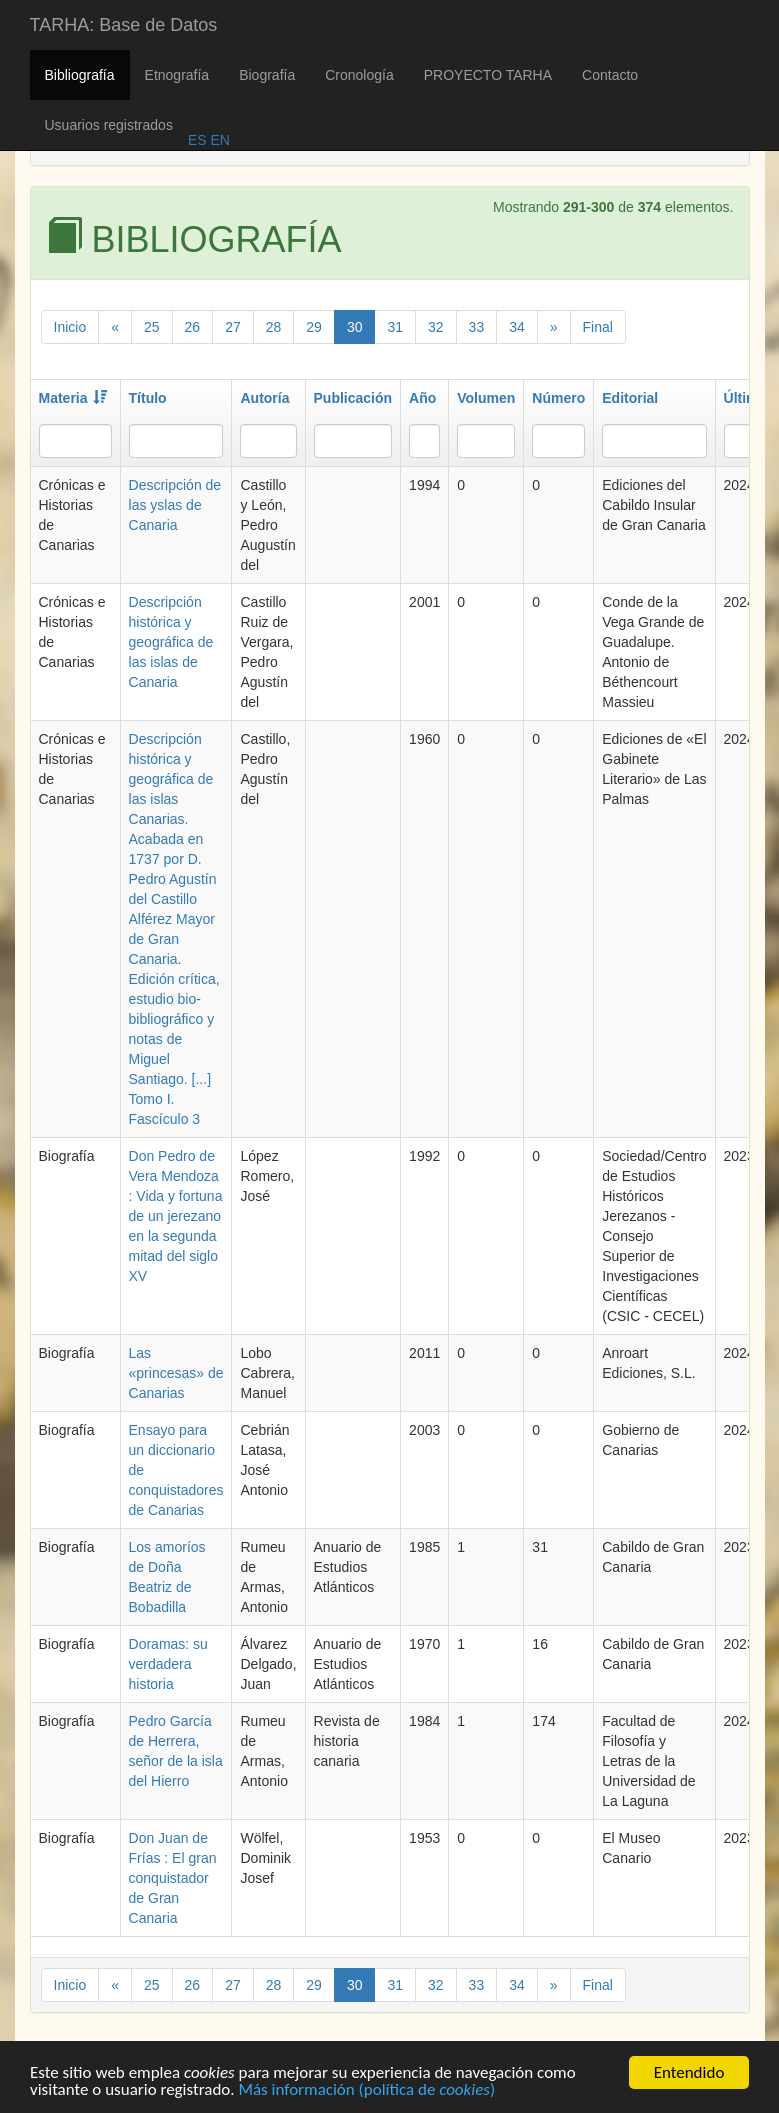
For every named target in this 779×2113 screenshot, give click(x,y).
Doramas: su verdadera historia (168, 1664)
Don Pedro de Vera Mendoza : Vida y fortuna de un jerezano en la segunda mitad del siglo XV (176, 1216)
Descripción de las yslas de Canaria (175, 505)
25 (152, 327)
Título (148, 398)
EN (218, 140)
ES (197, 140)
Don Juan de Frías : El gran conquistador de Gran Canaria (173, 1878)
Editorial (630, 398)
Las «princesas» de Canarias (176, 1373)
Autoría (264, 398)
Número (558, 398)
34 (517, 327)
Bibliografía (80, 75)
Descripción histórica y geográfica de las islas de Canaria (171, 642)
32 (436, 327)
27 (233, 327)
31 (395, 327)
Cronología (359, 75)
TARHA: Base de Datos (124, 25)
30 (355, 327)
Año (422, 398)
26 (193, 327)
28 (274, 327)
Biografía (267, 75)
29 (314, 327)
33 (477, 327)
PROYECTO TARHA (488, 75)
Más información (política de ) (366, 2093)
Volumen (486, 398)
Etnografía (177, 75)
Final (598, 327)
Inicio (70, 327)
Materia (73, 398)
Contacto (610, 75)
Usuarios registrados (109, 125)
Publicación (353, 398)
